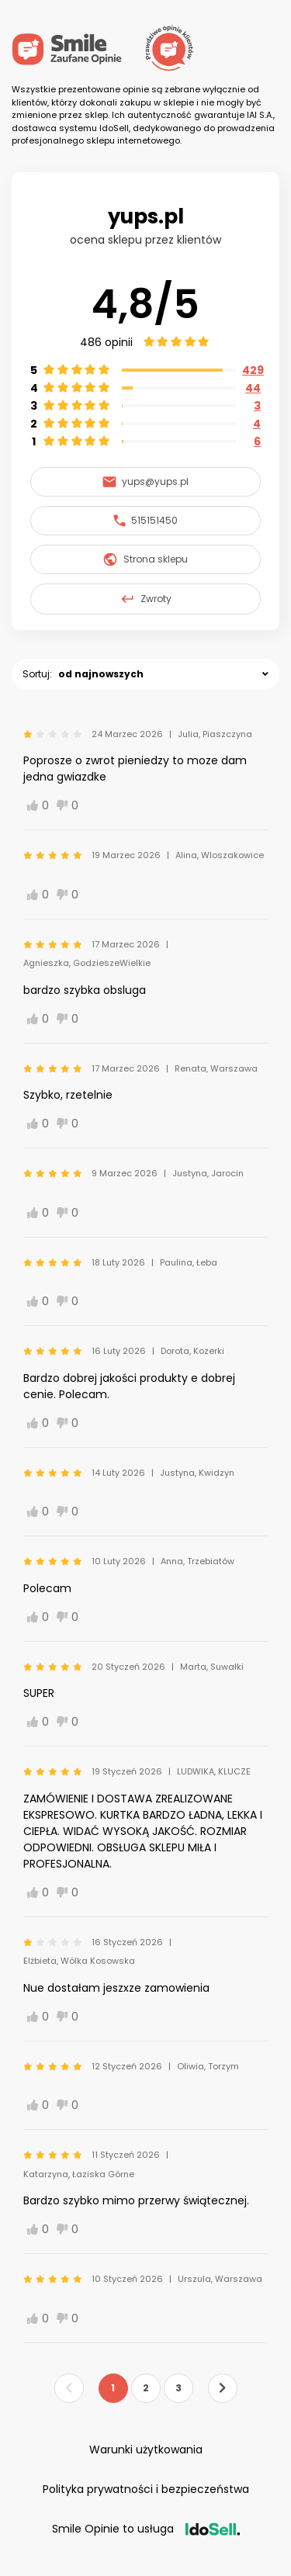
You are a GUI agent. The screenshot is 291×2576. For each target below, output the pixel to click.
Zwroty (146, 599)
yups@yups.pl (145, 481)
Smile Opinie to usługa (146, 2528)
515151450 (145, 520)
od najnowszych (101, 673)
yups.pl (146, 216)
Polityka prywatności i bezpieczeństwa (146, 2489)
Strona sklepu (145, 559)
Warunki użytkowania (146, 2449)
